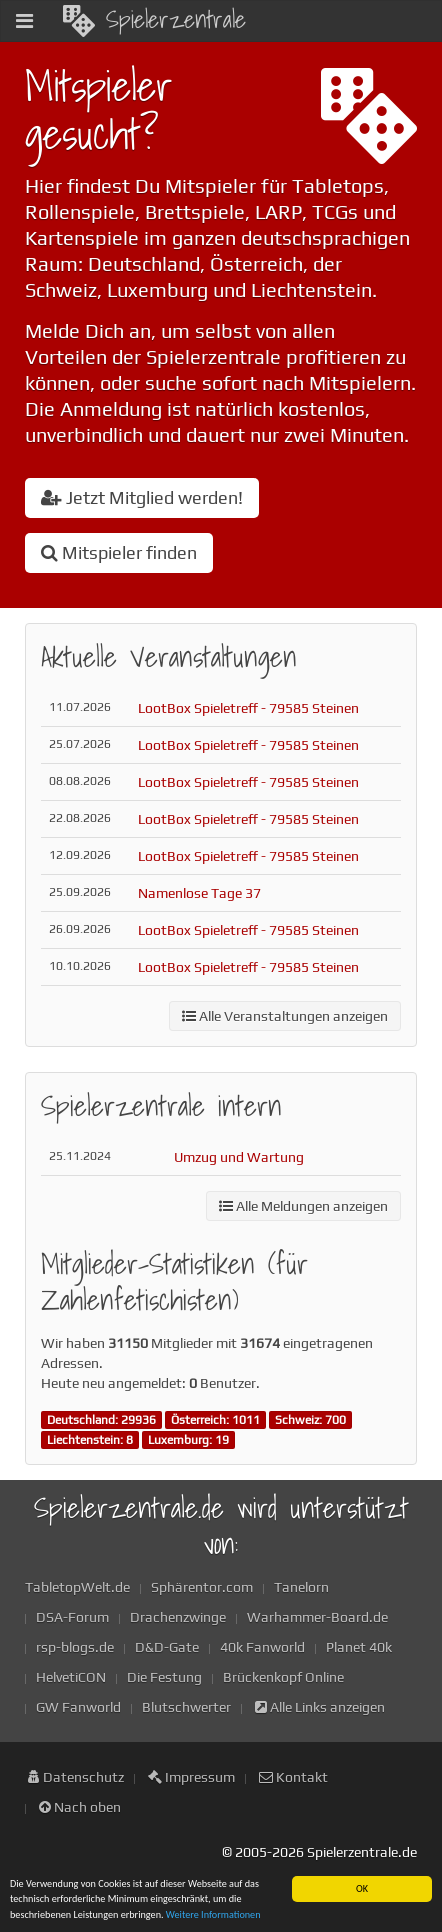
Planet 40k (359, 1647)
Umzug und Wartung (239, 1157)
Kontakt (293, 1777)
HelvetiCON (71, 1677)
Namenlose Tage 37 (199, 893)
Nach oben (80, 1807)
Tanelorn (301, 1587)
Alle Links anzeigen (320, 1707)
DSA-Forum (72, 1617)
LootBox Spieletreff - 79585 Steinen (248, 708)
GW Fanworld (78, 1707)
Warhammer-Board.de (317, 1617)
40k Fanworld (262, 1647)
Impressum (191, 1777)
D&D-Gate (167, 1647)
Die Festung (164, 1677)
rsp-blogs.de (75, 1647)
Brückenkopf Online (283, 1677)
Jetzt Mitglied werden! (142, 497)
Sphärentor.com (202, 1587)
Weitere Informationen (213, 1915)
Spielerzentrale (154, 19)
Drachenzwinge (178, 1617)
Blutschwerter (186, 1707)
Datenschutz (76, 1777)
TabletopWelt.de (77, 1587)
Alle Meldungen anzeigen (303, 1206)
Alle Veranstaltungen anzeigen (285, 1016)
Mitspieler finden (119, 552)
